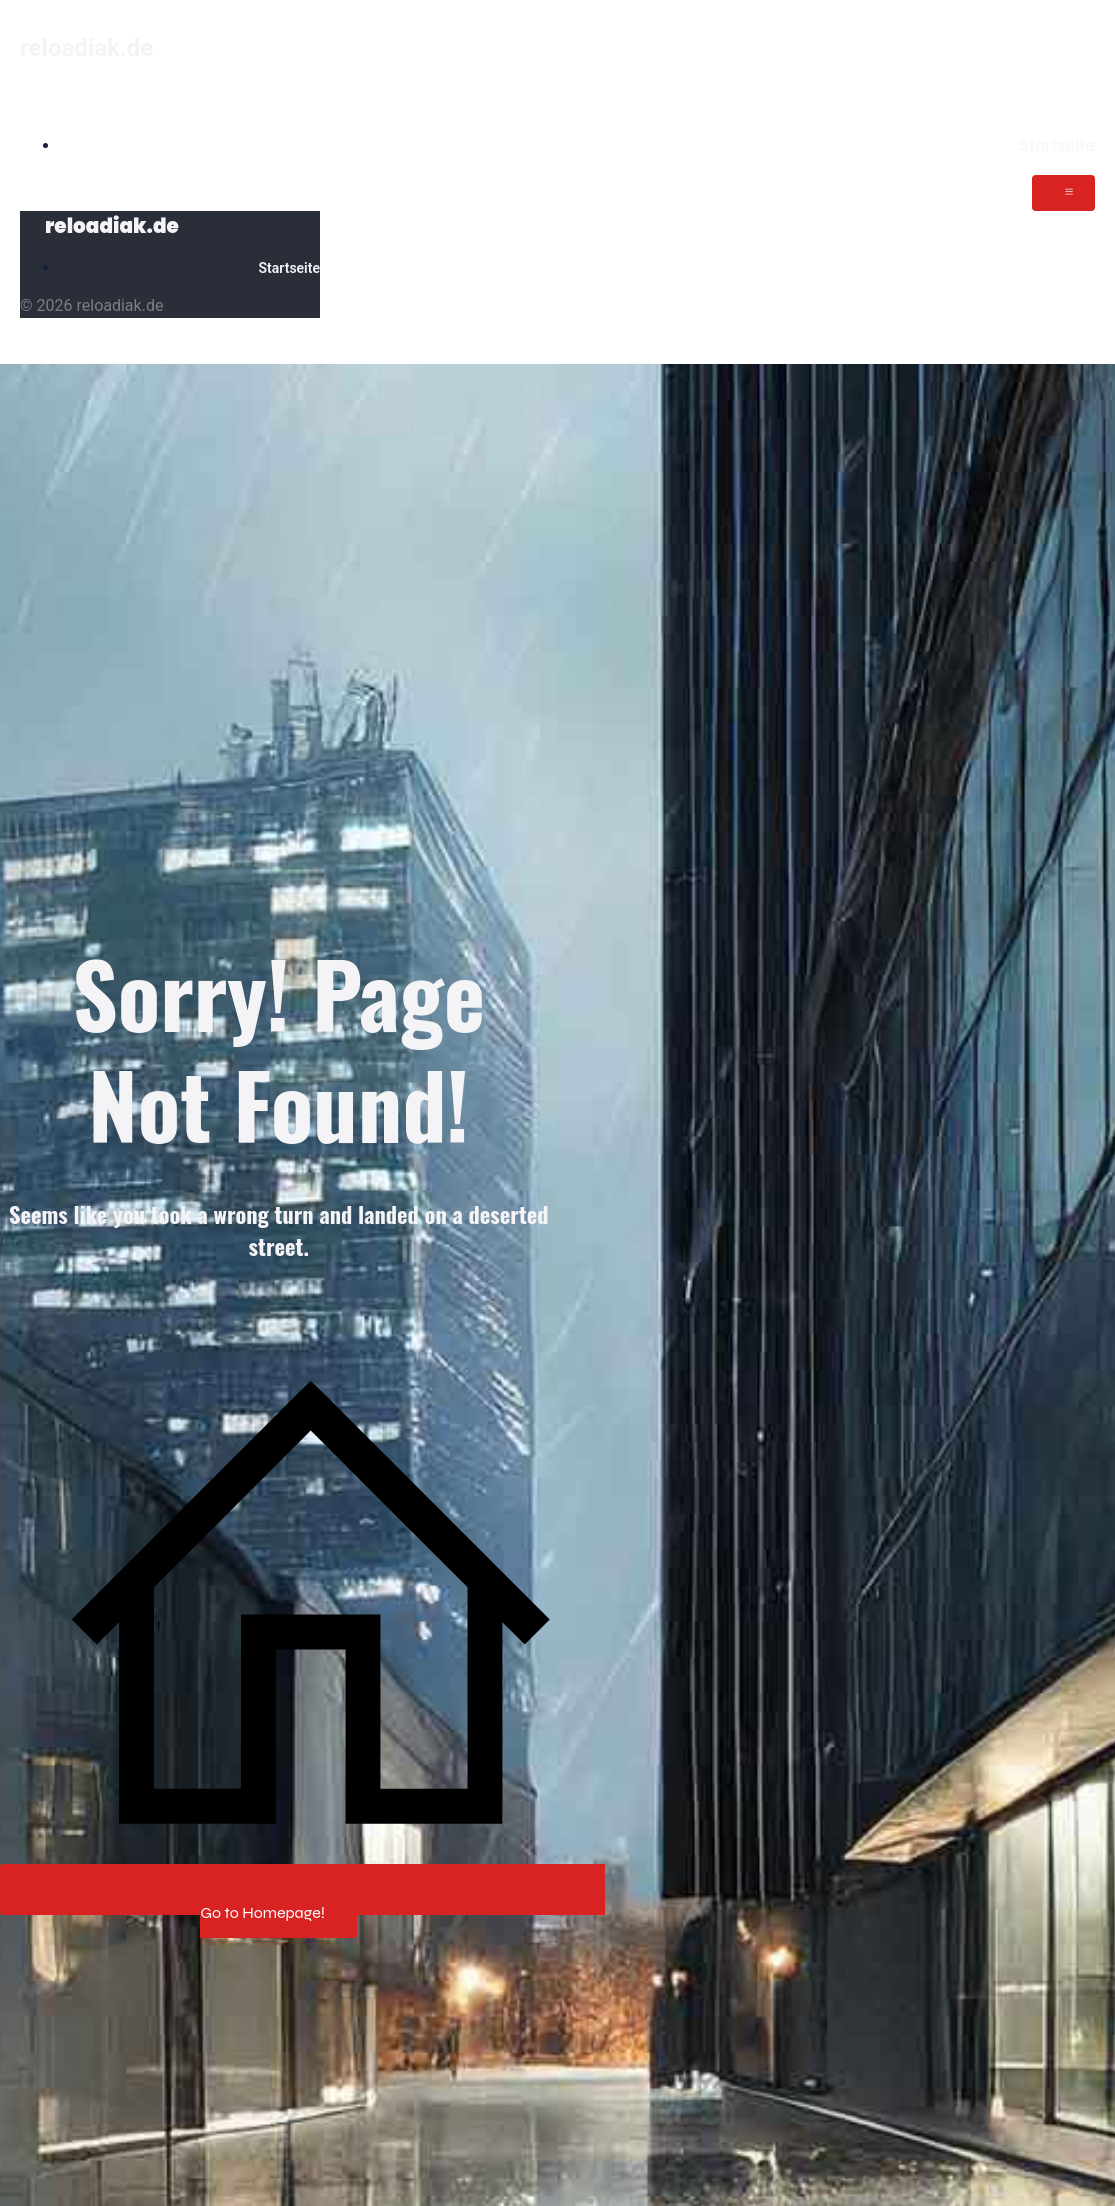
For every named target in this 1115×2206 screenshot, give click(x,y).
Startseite (1057, 145)
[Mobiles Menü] (1063, 193)
